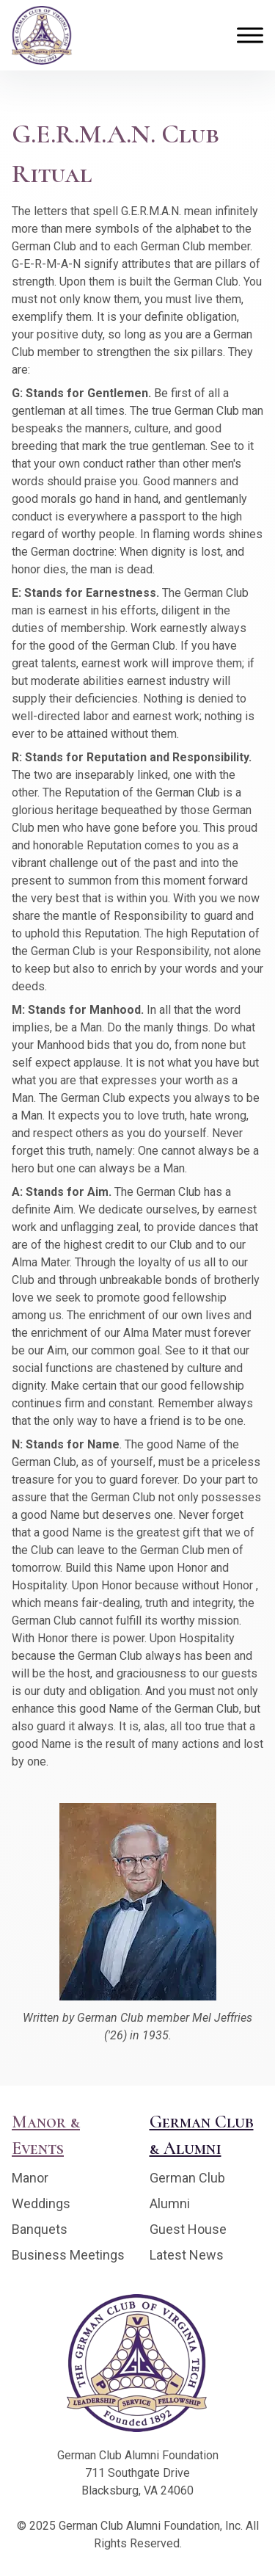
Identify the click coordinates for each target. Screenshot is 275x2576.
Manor (30, 2177)
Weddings (41, 2203)
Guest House (188, 2229)
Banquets (39, 2229)
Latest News (187, 2255)
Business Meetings (68, 2255)
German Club (187, 2177)
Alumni (170, 2203)
